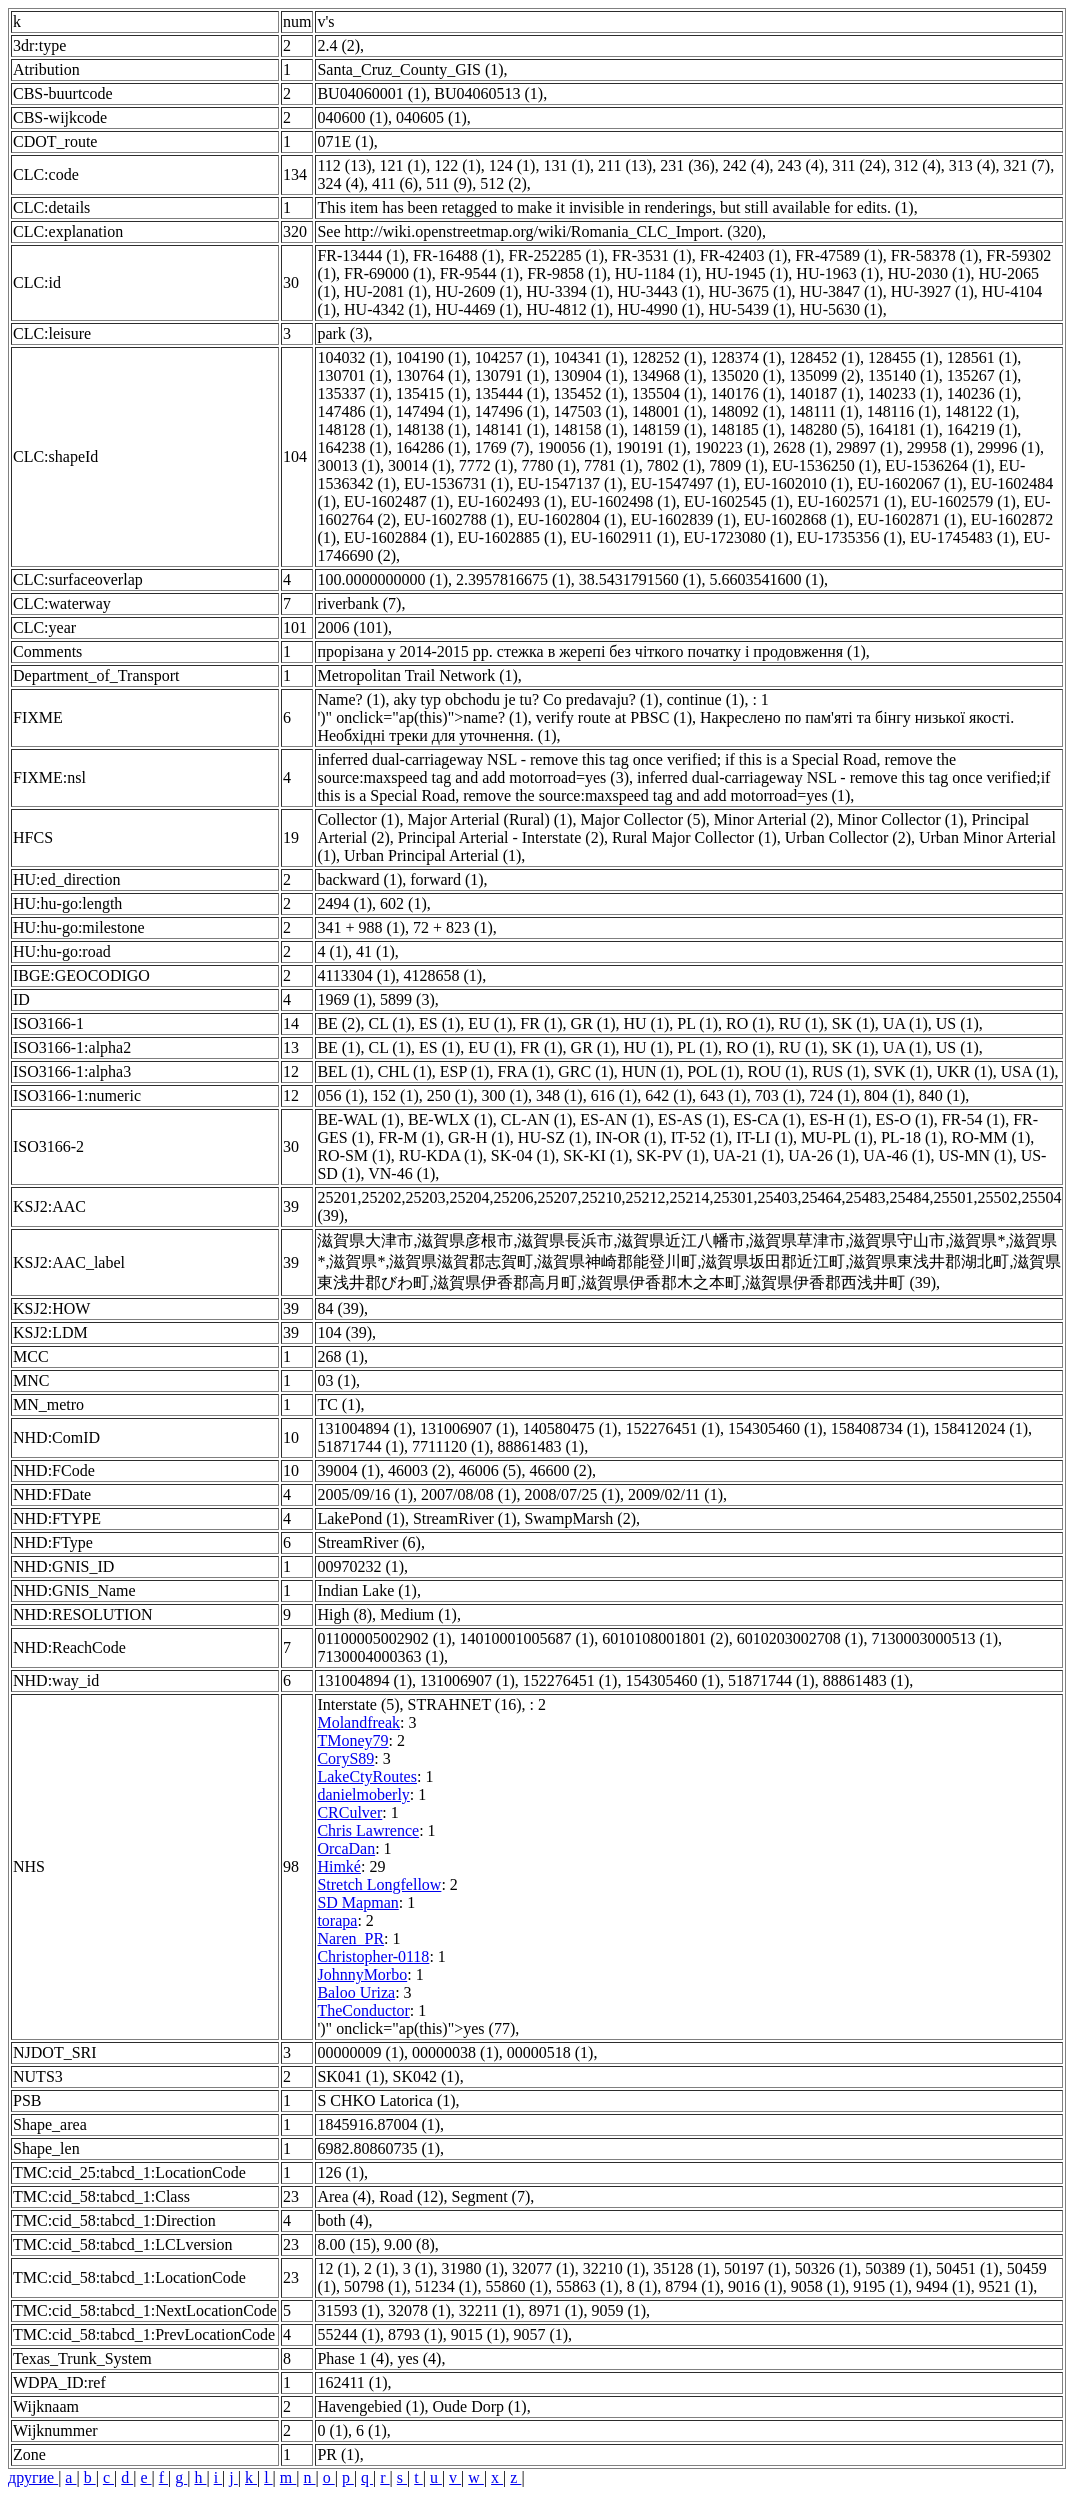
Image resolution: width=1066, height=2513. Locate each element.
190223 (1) (730, 447)
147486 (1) (352, 411)
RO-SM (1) (353, 1155)
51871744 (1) (360, 1446)
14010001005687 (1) (526, 1638)
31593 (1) (348, 2310)
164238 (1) (352, 447)
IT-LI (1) (764, 1137)
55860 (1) (516, 2286)
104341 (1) (588, 357)
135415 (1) (431, 393)
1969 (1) (344, 999)
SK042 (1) (426, 2076)
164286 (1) (431, 447)
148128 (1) (352, 429)
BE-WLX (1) (450, 1119)
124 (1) (512, 165)
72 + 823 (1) (453, 927)
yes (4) (419, 2358)
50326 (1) (826, 2268)
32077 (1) (543, 2268)
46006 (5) (490, 1470)
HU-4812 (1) (567, 309)
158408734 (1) (878, 1428)
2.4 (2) (338, 45)
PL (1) (697, 1023)
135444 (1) (510, 393)
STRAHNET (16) (465, 1704)
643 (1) (723, 1095)
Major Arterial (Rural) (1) (490, 819)
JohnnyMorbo (362, 1974)
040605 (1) (431, 117)
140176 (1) (746, 393)
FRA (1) (523, 1071)
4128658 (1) (442, 975)
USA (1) (1028, 1071)
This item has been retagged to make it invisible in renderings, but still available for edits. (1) (615, 207)
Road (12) (411, 2196)
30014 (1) (419, 465)
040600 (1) (352, 117)
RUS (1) (839, 1071)
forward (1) (446, 879)
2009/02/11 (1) (675, 1494)
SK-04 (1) (523, 1155)
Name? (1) (351, 699)
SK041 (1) (350, 2076)
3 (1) (418, 2268)
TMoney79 (352, 1740)
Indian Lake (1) (367, 1590)
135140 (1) (903, 375)
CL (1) (390, 1023)
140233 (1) (903, 393)
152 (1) (395, 1095)
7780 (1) (548, 465)
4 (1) (332, 951)
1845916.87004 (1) (378, 2124)
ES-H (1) (838, 1119)
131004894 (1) (364, 1428)
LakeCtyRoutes (367, 1776)
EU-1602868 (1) (796, 519)
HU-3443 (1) (658, 291)
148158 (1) (588, 429)
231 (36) (687, 165)
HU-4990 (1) (658, 309)
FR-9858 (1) (567, 273)
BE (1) (338, 1047)
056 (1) (340, 1095)
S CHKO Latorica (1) (386, 2100)
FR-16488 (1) (457, 255)
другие (33, 2477)
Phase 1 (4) (353, 2358)
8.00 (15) (346, 2244)
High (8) (344, 1614)
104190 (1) (431, 357)
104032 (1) (352, 357)
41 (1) (375, 951)
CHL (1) (405, 1071)
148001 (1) (667, 411)
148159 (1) (667, 429)
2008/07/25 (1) (573, 1494)
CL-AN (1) (537, 1119)
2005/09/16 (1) (365, 1494)
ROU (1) (775, 1071)
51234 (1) (446, 2286)
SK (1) (853, 1023)
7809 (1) (736, 465)
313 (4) (972, 165)
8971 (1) (556, 2310)
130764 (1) (431, 375)
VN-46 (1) (401, 1173)
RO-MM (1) (991, 1137)
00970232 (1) (360, 1566)
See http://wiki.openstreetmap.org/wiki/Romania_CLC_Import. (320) (539, 231)
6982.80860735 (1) (378, 2148)
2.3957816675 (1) (513, 579)
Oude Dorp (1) (479, 2406)
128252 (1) (667, 357)
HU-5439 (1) (749, 309)
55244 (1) (348, 2334)
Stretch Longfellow (379, 1884)
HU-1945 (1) (746, 273)
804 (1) (887, 1095)
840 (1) (942, 1095)
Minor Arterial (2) (772, 819)
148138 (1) (431, 429)
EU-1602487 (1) (396, 501)
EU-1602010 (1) (796, 483)
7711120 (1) (450, 1446)
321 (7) (1027, 165)
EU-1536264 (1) (937, 465)
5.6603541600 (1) (766, 579)
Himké (339, 1866)
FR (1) (541, 1023)
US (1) (957, 1023)
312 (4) (917, 165)
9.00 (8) (409, 2244)
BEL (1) (343, 1071)
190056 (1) (572, 447)
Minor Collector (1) (900, 819)
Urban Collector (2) (848, 837)
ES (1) (439, 1023)
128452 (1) (824, 357)
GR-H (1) (479, 1137)
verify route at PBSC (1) (614, 717)
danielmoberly (363, 1794)
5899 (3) (407, 999)
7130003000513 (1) (934, 1638)
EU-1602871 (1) (909, 519)
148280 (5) (824, 429)
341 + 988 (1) (361, 927)
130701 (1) (352, 375)
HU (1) (646, 1023)
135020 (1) (746, 375)
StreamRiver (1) (465, 1518)
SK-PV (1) (671, 1155)
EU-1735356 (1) (849, 537)
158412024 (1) (980, 1428)
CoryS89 (345, 1758)
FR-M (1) (409, 1137)
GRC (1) (586, 1071)
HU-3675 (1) (749, 291)
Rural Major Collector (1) (694, 837)
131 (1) (566, 165)
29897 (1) (867, 447)
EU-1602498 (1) (623, 501)
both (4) (342, 2220)
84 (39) (340, 1308)
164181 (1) (903, 429)
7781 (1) (611, 465)
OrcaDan (346, 1848)
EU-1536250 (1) (824, 465)
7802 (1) (674, 465)
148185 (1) (746, 429)
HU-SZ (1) (553, 1137)
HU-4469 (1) (476, 309)
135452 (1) (588, 393)
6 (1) (371, 2430)
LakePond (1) (361, 1518)
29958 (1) (938, 447)
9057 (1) (540, 2334)
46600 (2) (560, 1470)
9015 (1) (478, 2334)
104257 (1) (510, 357)
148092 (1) (746, 411)
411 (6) (395, 183)
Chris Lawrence (368, 1830)
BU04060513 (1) (488, 93)
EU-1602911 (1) (623, 537)
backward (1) (359, 879)
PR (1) (338, 2454)
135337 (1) (352, 393)
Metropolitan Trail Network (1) (417, 675)
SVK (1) (901, 1071)
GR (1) (593, 1023)
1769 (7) (502, 447)
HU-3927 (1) (932, 291)
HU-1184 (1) (656, 273)
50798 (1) (375, 2286)
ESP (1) (465, 1071)
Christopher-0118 (373, 1956)
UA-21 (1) (746, 1155)
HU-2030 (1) (928, 273)
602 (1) (403, 903)
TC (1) (338, 1404)
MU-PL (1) (837, 1137)
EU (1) (490, 1023)
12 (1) (336, 2268)
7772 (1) (486, 465)
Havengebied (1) (370, 2406)
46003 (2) (419, 1470)
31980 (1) (472, 2268)
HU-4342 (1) (385, 309)
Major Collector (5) (642, 819)
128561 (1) (982, 357)
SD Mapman (357, 1902)
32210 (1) (614, 2268)
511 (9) (449, 183)
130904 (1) (588, 375)
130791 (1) (510, 375)
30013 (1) (348, 465)
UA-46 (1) (896, 1155)
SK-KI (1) (595, 1155)
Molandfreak (358, 1722)
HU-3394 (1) (567, 291)
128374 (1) (746, 357)
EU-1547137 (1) (569, 483)
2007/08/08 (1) (469, 1494)
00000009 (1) (360, 2052)
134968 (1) (667, 375)
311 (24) (859, 165)
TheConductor (363, 2010)
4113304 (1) (356, 975)
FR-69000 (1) (388, 273)
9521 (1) (1006, 2286)
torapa (337, 1920)
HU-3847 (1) (841, 291)
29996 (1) (1008, 447)
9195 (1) (880, 2286)
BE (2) (338, 1023)
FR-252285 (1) (557, 255)
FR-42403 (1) (744, 255)
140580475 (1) (570, 1428)
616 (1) (614, 1095)
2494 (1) (344, 903)
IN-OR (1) (629, 1137)
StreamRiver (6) (369, 1542)
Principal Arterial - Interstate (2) (501, 837)
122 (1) (457, 165)
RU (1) (801, 1023)
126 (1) (340, 2172)
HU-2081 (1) (385, 291)
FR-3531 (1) (652, 255)
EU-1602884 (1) (396, 537)
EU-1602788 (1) (456, 519)
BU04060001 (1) (371, 93)
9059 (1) (618, 2310)
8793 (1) (415, 2334)
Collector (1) (358, 819)
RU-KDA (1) (441, 1155)
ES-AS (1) (691, 1119)
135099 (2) (824, 375)
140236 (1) (982, 393)
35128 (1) (684, 2268)
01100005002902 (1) (384, 1638)
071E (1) (345, 141)
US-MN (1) (975, 1155)
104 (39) (344, 1332)
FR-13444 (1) (361, 255)
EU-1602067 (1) (909, 483)
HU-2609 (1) (476, 291)
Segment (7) (491, 2196)
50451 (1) (967, 2268)
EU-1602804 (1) (569, 519)
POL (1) (713, 1071)
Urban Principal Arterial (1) (432, 855)
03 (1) (336, 1380)
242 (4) (746, 165)
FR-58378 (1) (935, 255)
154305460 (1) (775, 1428)
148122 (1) (980, 411)
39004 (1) (348, 1470)
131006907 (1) (467, 1428)
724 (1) (832, 1095)
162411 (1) (352, 2382)
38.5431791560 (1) (640, 579)
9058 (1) (818, 2286)
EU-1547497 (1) (683, 483)
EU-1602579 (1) (963, 501)
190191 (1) (651, 447)
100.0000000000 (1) (382, 579)
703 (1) (778, 1095)
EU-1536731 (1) (456, 483)
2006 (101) (352, 627)
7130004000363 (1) (380, 1656)
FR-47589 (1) (839, 255)
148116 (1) (902, 411)
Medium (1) (418, 1614)
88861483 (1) (541, 1446)
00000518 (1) (550, 2052)
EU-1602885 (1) (509, 537)
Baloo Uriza (356, 1992)
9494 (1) (943, 2286)
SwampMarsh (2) (580, 1518)
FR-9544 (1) (480, 273)
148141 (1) (510, 429)
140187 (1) (824, 393)
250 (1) (450, 1095)
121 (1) (402, 165)
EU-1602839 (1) (683, 519)
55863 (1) (587, 2286)
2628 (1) (800, 447)
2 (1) (379, 2268)
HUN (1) (650, 1071)
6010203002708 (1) (800, 1638)
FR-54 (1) (974, 1119)
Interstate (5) (358, 1704)
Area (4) (344, 2196)
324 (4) (340, 183)
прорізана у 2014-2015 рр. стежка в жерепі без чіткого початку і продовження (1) (591, 651)
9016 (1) (755, 2286)
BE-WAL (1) (358, 1119)
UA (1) (905, 1023)
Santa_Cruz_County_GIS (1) (410, 69)
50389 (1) (896, 2268)
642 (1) (668, 1095)
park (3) (342, 333)
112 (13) (344, 165)
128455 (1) (903, 357)
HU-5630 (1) (841, 309)
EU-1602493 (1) (509, 501)
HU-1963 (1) (837, 273)
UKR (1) (964, 1071)
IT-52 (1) (700, 1137)
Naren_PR (350, 1938)
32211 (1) (490, 2310)
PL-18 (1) (912, 1137)
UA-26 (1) (821, 1155)
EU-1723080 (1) (735, 537)
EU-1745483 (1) (962, 537)
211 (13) (625, 165)
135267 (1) (982, 375)
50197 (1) (755, 2268)
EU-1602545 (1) (736, 501)
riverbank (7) (359, 603)
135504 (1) (667, 393)
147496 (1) (510, 411)
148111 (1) (823, 411)
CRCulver (349, 1812)
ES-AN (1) (615, 1119)
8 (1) (642, 2286)
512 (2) (503, 183)
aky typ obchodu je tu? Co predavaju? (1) (525, 699)
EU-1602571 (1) (849, 501)
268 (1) (340, 1356)
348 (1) (559, 1095)
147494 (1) (431, 411)
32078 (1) (419, 2310)
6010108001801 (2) (665, 1638)
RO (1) (748, 1023)
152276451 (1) (672, 1428)
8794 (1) (692, 2286)
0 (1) (332, 2430)
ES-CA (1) (767, 1119)
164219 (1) (982, 429)
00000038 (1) (455, 2052)
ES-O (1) (904, 1119)
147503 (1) (588, 411)
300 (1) (504, 1095)
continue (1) (706, 699)
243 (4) (800, 165)
